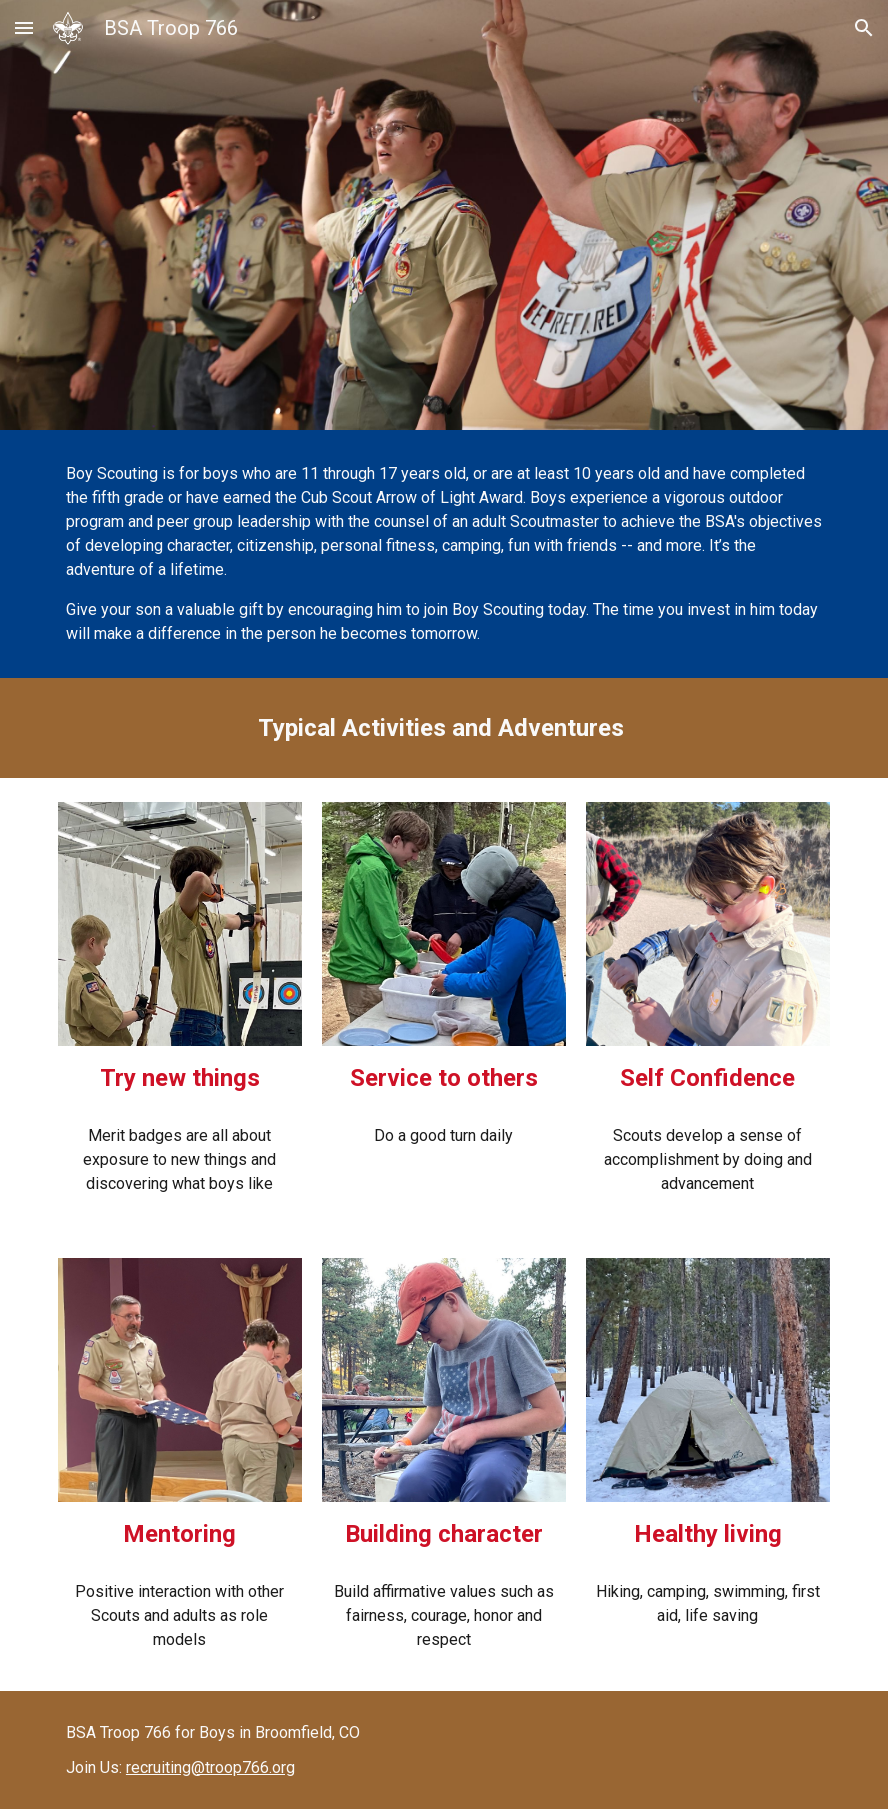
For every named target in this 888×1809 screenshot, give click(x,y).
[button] (24, 27)
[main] (444, 554)
